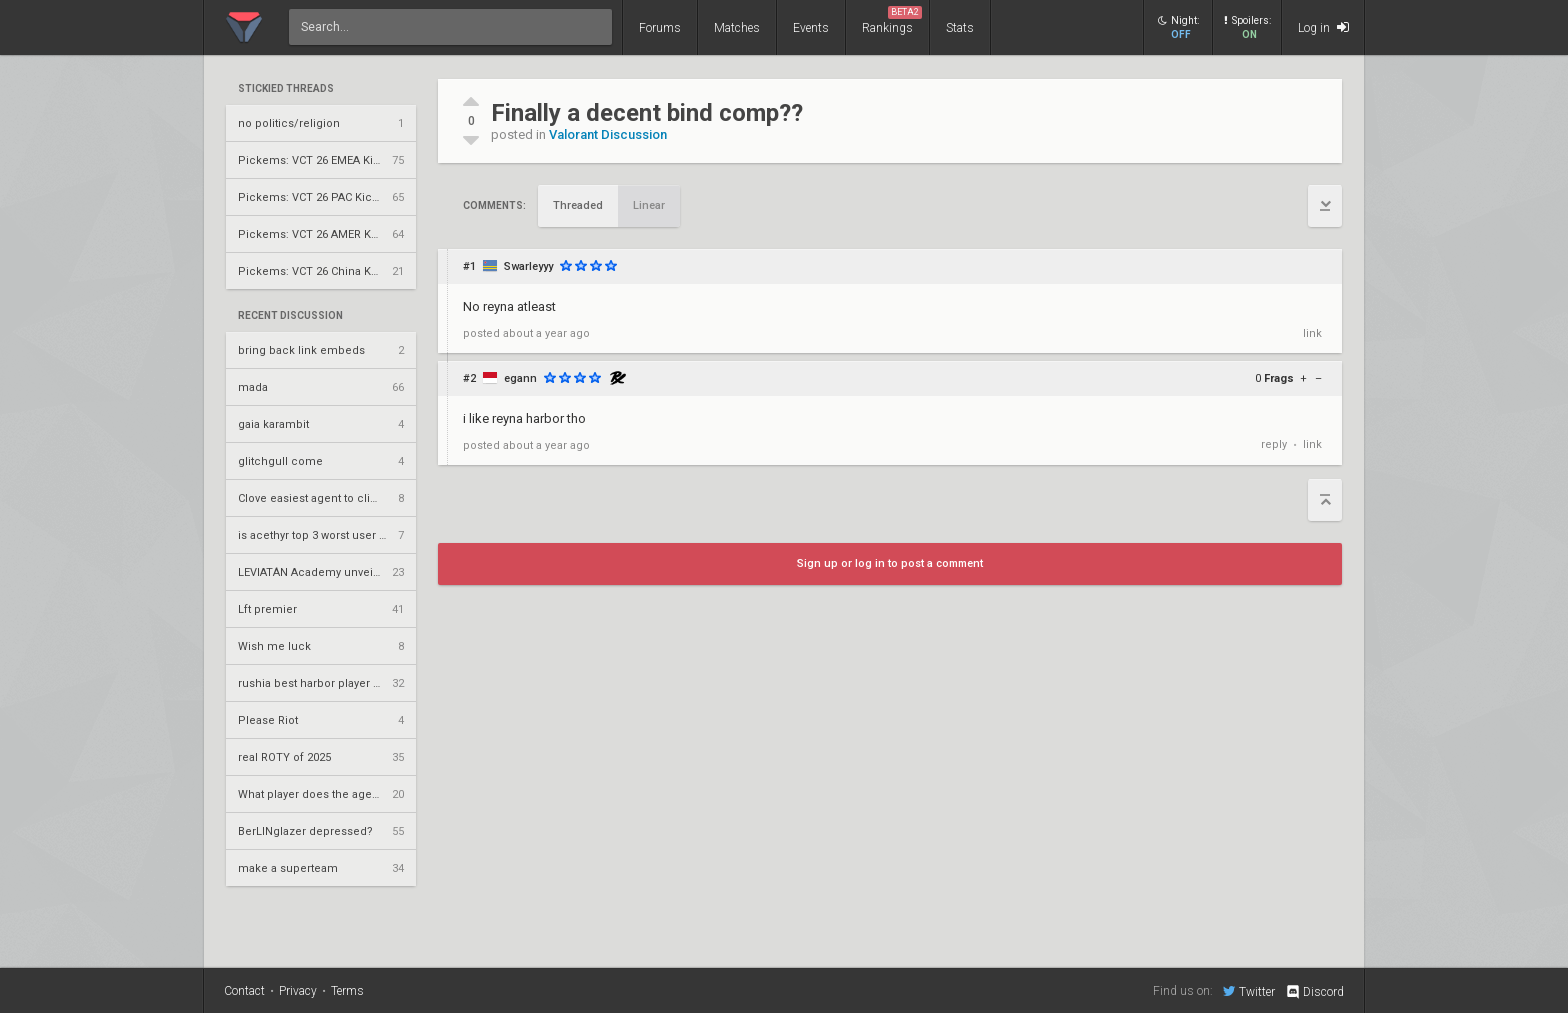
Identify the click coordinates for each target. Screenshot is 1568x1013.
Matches (737, 28)
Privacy (298, 991)
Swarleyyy (528, 266)
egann (520, 378)
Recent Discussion (290, 316)
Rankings (892, 20)
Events (811, 28)
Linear (649, 205)
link (1312, 333)
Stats (960, 28)
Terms (347, 991)
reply (1274, 444)
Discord (1314, 992)
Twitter (1249, 991)
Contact (244, 991)
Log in (1323, 27)
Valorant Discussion (608, 134)
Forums (660, 28)
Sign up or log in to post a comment (890, 563)
